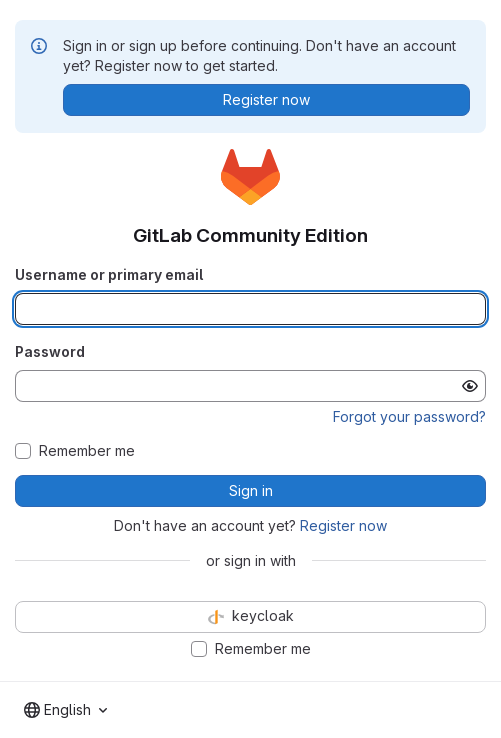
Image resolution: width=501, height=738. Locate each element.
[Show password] (470, 386)
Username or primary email (109, 274)
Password (50, 351)
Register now (343, 525)
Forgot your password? (409, 416)
